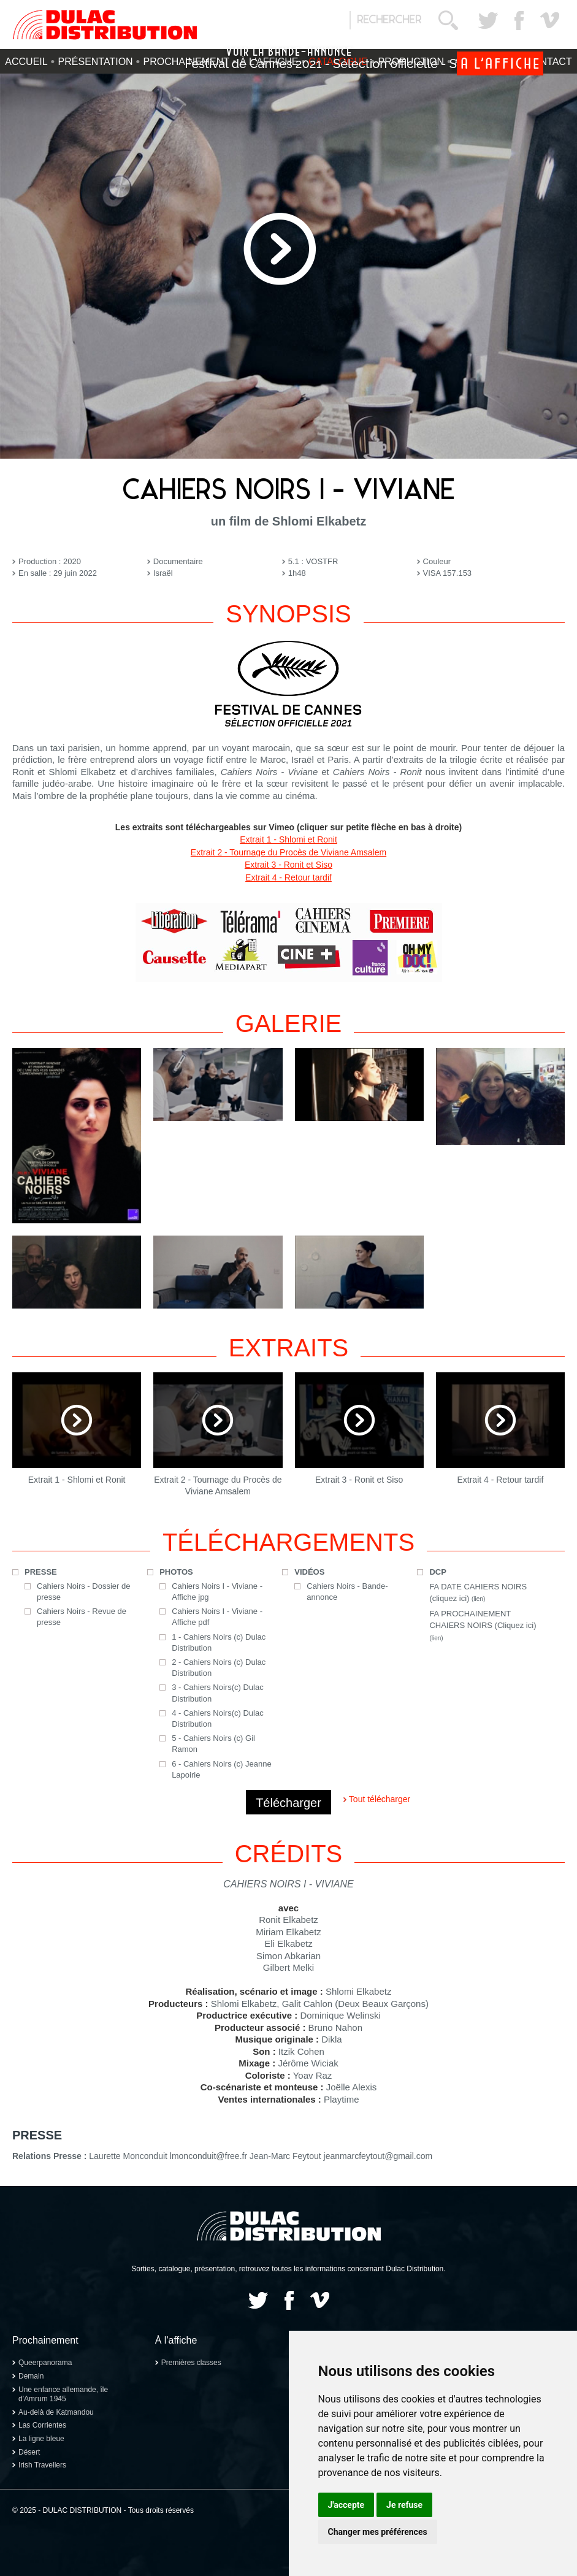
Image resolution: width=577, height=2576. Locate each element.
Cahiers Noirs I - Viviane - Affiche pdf (217, 1617)
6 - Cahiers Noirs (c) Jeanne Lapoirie (222, 1769)
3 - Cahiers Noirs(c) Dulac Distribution (218, 1693)
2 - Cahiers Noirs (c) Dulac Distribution (219, 1667)
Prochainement (45, 2340)
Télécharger (288, 1803)
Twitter (488, 20)
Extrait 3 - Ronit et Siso (288, 864)
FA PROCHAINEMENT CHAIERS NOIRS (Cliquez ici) (482, 1625)
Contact (548, 61)
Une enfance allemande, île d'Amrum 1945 (63, 2394)
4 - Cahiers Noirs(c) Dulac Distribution (218, 1718)
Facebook (518, 20)
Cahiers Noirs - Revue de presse (81, 1617)
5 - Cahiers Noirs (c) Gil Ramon (213, 1743)
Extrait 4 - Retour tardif (288, 877)
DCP (437, 1572)
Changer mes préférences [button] (377, 2532)
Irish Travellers (42, 2465)
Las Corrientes (42, 2425)
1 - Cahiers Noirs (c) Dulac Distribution (219, 1642)
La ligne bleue (41, 2438)
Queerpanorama (45, 2362)
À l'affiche (176, 2340)
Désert (29, 2452)
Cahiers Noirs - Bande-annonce (347, 1591)
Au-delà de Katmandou (56, 2412)
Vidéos (309, 1572)
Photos (176, 1572)
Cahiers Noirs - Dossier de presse (83, 1591)
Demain (31, 2376)
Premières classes (191, 2362)
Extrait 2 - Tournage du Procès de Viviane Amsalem (288, 852)
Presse (41, 1572)
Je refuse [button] (404, 2505)
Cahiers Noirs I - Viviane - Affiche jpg (217, 1591)
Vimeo (549, 20)
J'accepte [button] (346, 2505)
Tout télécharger (379, 1799)
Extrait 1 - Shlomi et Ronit (288, 839)
